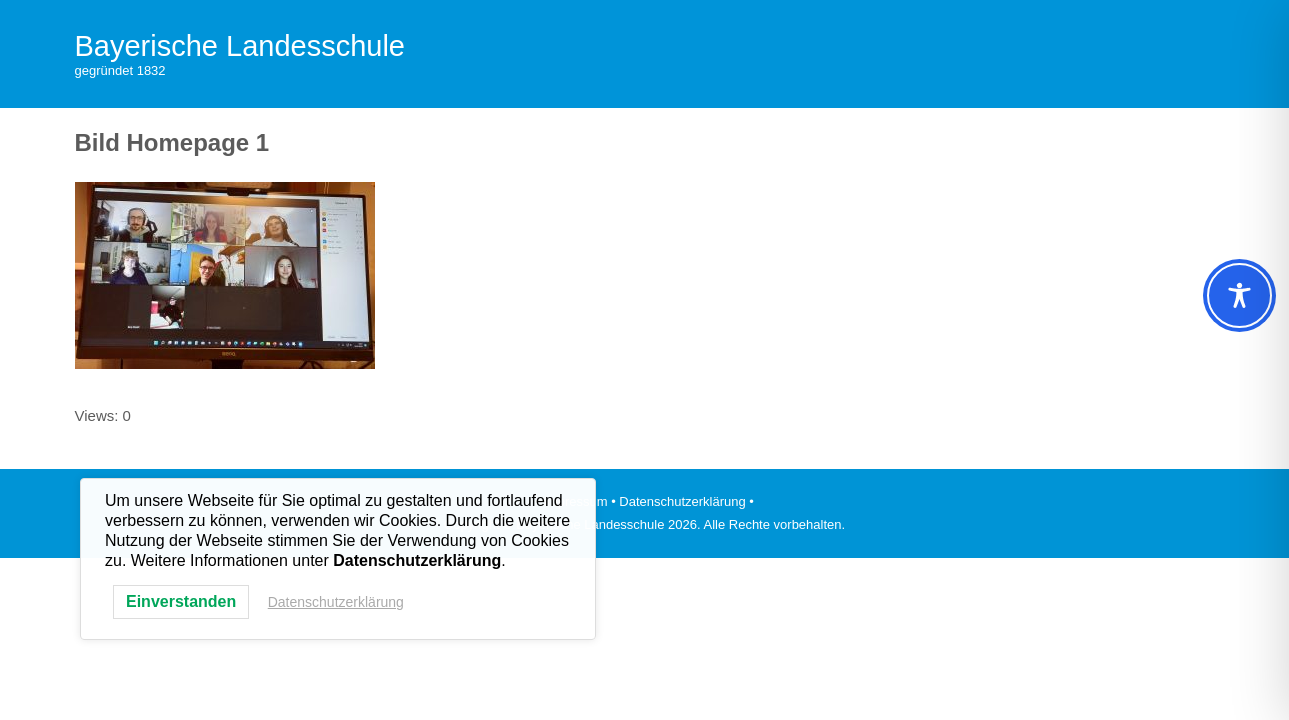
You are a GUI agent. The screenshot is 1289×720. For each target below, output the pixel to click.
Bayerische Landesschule (240, 46)
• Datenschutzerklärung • (682, 501)
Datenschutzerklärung (336, 602)
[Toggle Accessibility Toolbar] (1239, 295)
